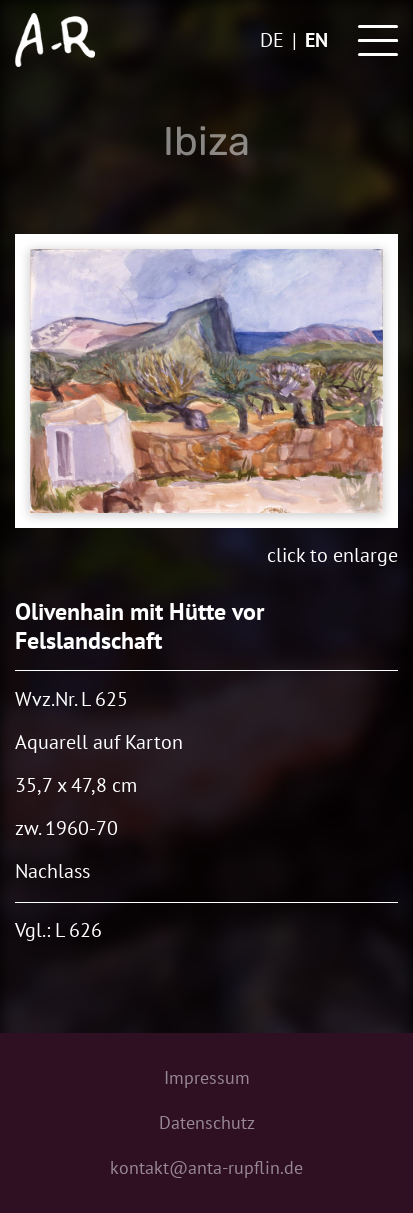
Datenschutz (207, 1122)
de (272, 40)
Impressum (207, 1077)
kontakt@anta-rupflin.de (206, 1167)
